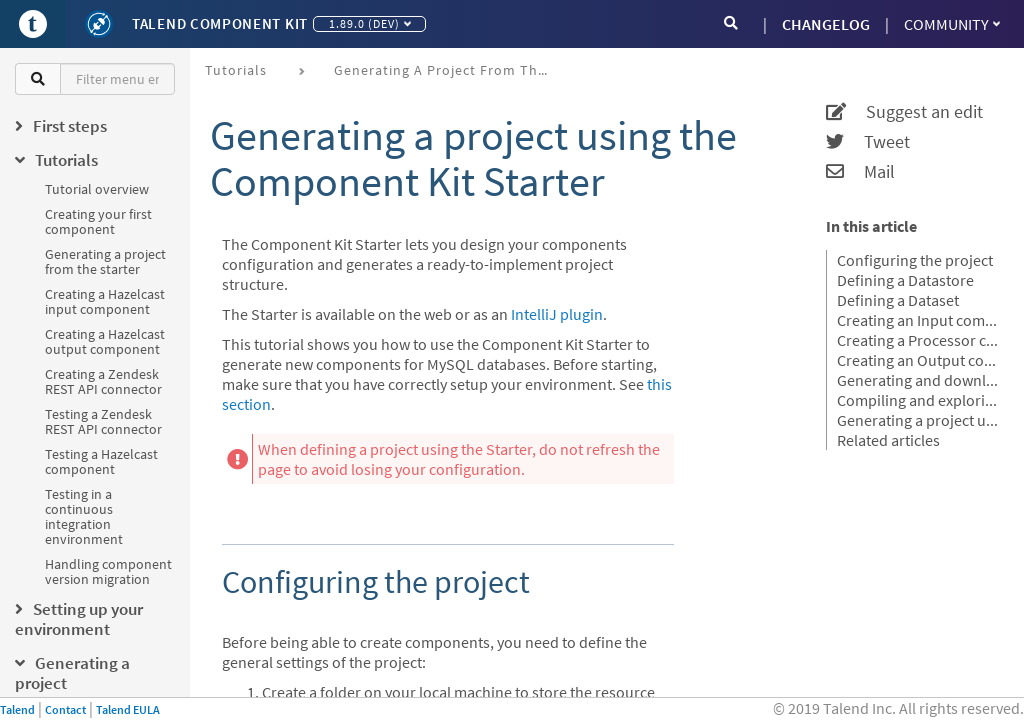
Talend (17, 709)
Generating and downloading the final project (918, 380)
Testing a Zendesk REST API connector (103, 421)
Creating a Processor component (918, 340)
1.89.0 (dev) (370, 23)
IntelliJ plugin (557, 314)
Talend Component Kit (220, 23)
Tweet (868, 142)
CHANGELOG (826, 24)
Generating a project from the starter (105, 261)
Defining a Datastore (905, 280)
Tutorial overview (97, 189)
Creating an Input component (918, 320)
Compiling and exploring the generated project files (918, 400)
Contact (65, 709)
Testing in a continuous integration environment (84, 516)
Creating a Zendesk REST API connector (103, 381)
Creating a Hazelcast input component (105, 301)
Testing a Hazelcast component (101, 461)
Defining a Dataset (898, 300)
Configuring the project (915, 260)
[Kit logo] (99, 24)
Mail (860, 172)
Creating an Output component (918, 360)
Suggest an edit (904, 112)
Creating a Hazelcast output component (105, 341)
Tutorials (236, 70)
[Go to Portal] (33, 24)
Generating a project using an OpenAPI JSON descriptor (918, 420)
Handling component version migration (108, 571)
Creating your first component (98, 221)
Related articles (888, 440)
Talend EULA (128, 709)
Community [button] (952, 24)
